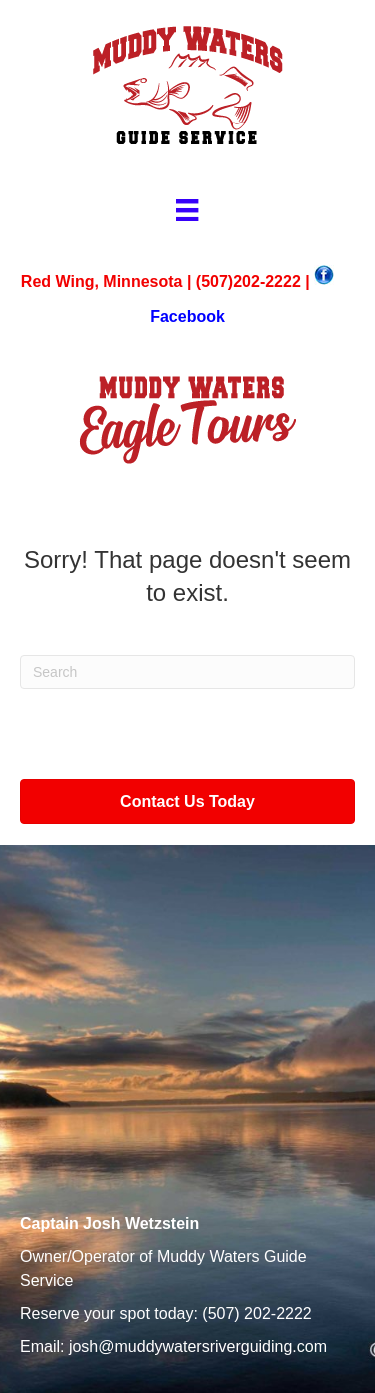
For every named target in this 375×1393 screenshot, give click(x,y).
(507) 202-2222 (256, 1313)
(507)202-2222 (248, 281)
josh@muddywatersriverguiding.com (198, 1346)
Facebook (187, 316)
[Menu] (187, 210)
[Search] (187, 672)
